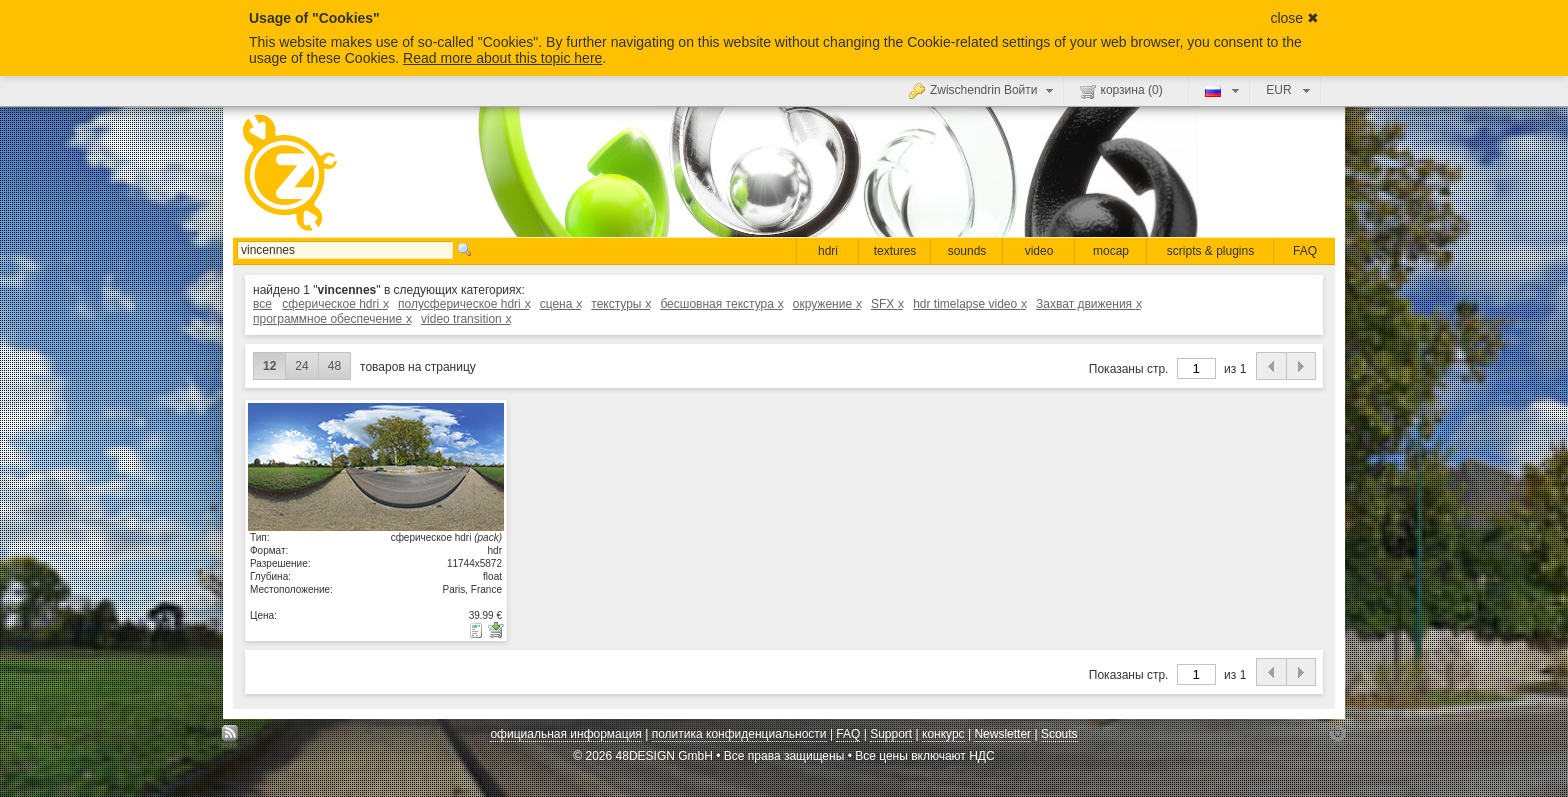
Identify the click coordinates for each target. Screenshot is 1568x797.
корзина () (1121, 91)
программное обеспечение (332, 319)
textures (895, 251)
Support (891, 734)
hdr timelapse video (969, 304)
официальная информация (565, 734)
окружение (827, 304)
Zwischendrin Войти (983, 90)
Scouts (1059, 734)
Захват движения (1088, 304)
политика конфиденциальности (739, 734)
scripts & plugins (1210, 251)
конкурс (943, 734)
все (262, 304)
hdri (828, 251)
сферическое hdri (334, 304)
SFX (887, 304)
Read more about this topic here (502, 58)
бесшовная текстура (721, 304)
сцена (560, 304)
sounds (967, 251)
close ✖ (1294, 18)
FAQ (1305, 251)
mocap (1111, 251)
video (1039, 251)
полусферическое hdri (463, 304)
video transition (465, 319)
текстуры (620, 304)
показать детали (376, 466)
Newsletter (1002, 734)
